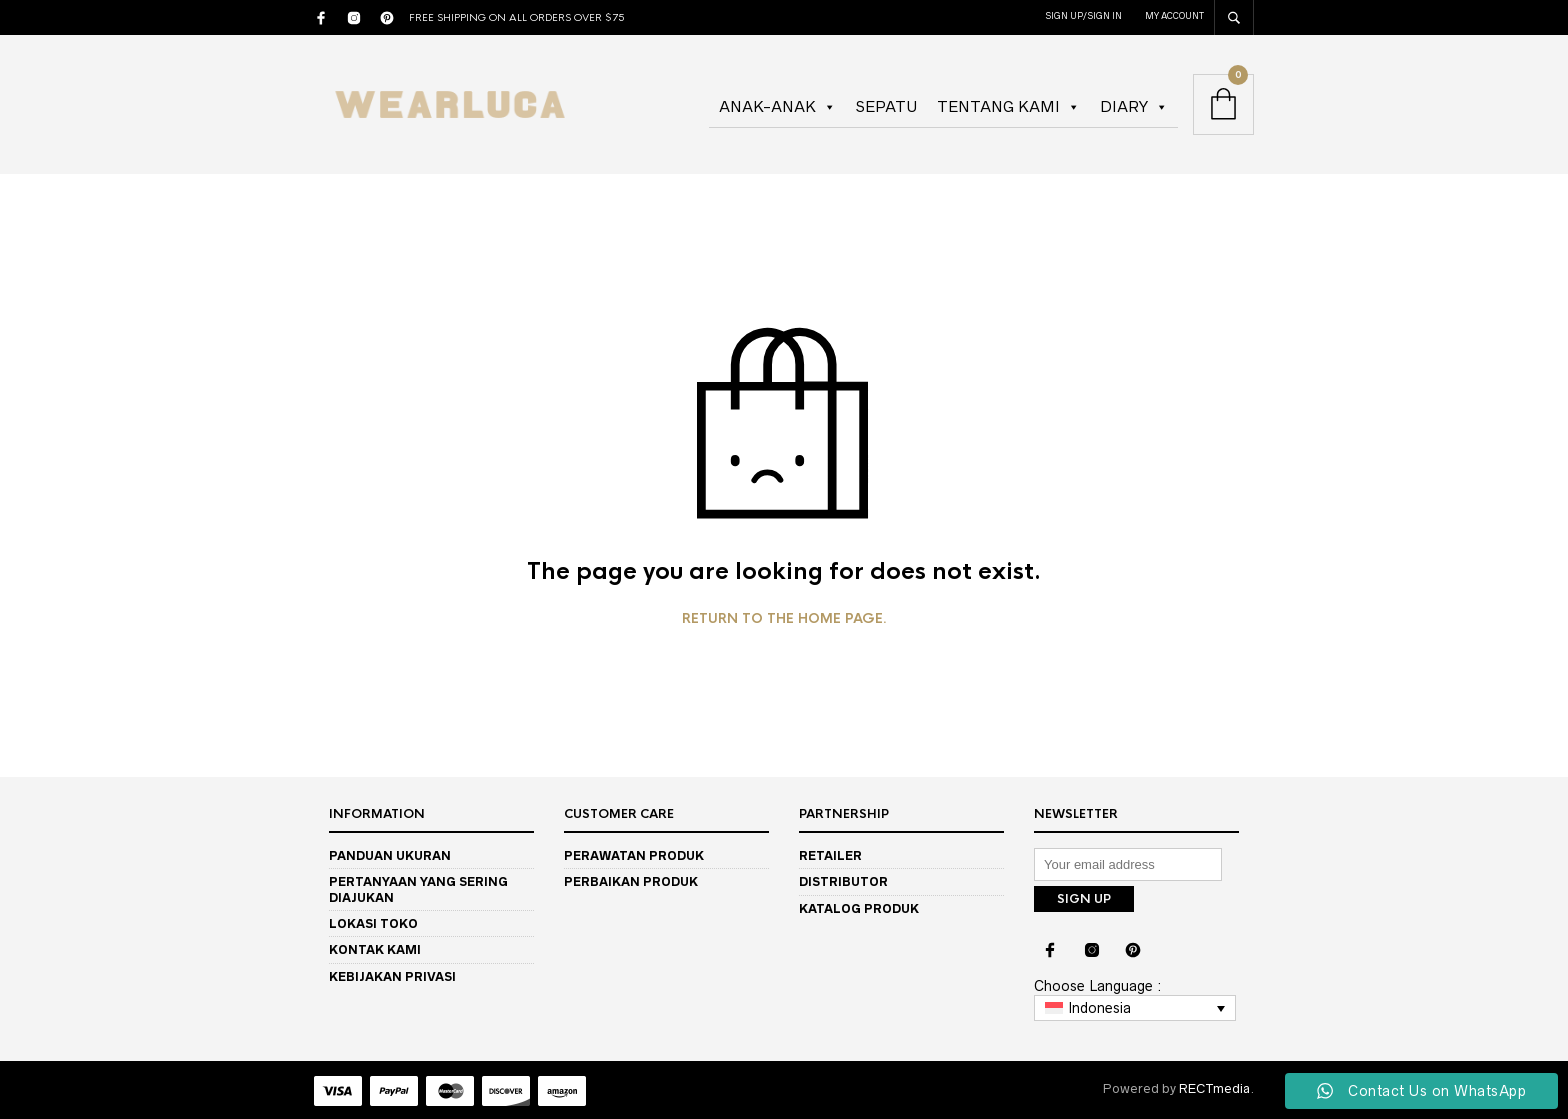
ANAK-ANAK (777, 107)
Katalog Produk (859, 908)
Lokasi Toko (373, 923)
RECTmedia (1214, 1086)
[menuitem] (1135, 1006)
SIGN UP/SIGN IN (1083, 16)
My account (1174, 16)
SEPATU (886, 106)
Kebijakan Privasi (392, 976)
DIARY (1134, 107)
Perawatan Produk (634, 855)
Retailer (830, 855)
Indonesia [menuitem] (1099, 1006)
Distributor (843, 881)
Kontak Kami (375, 949)
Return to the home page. (784, 619)
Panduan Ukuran (390, 855)
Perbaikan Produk (631, 881)
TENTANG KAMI (1008, 107)
